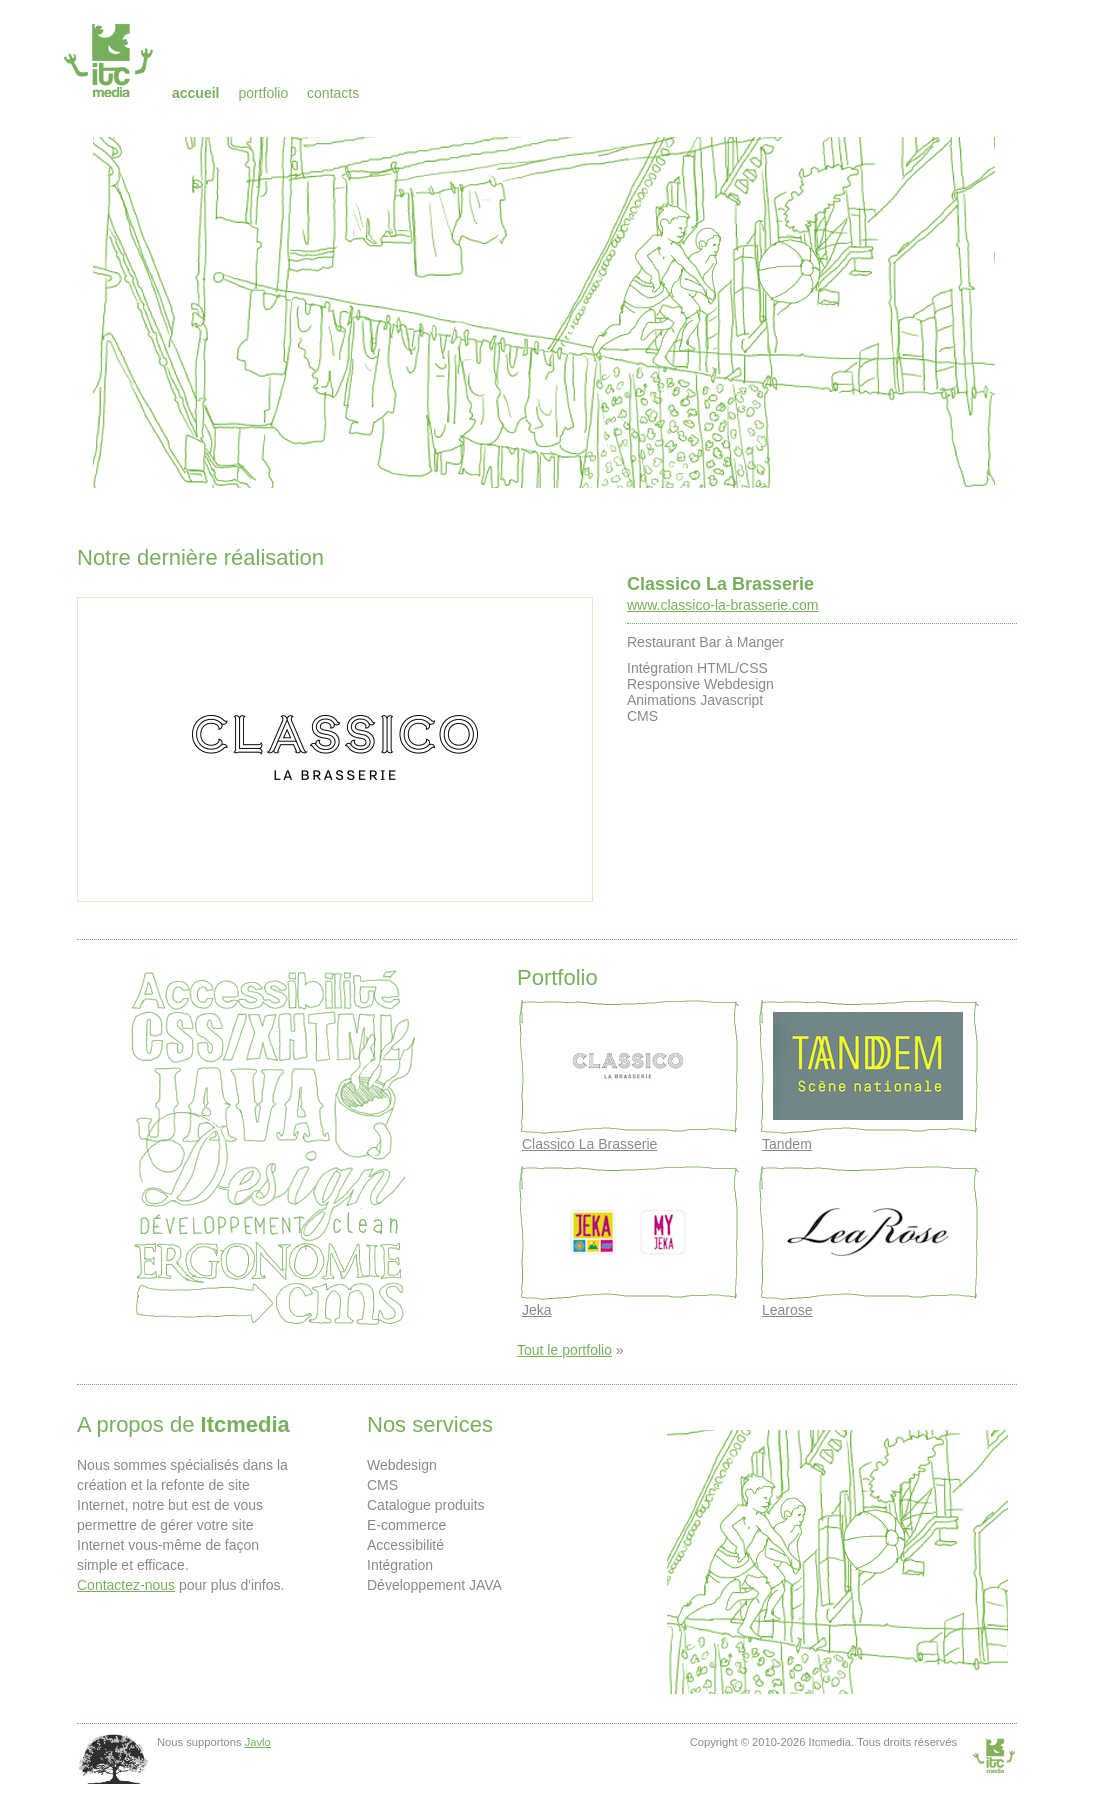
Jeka (537, 1310)
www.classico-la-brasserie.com (722, 605)
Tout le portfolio (564, 1350)
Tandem (787, 1144)
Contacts (333, 93)
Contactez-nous (126, 1585)
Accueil (195, 93)
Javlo (258, 1742)
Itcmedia (110, 60)
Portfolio (263, 93)
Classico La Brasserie (720, 584)
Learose (787, 1310)
